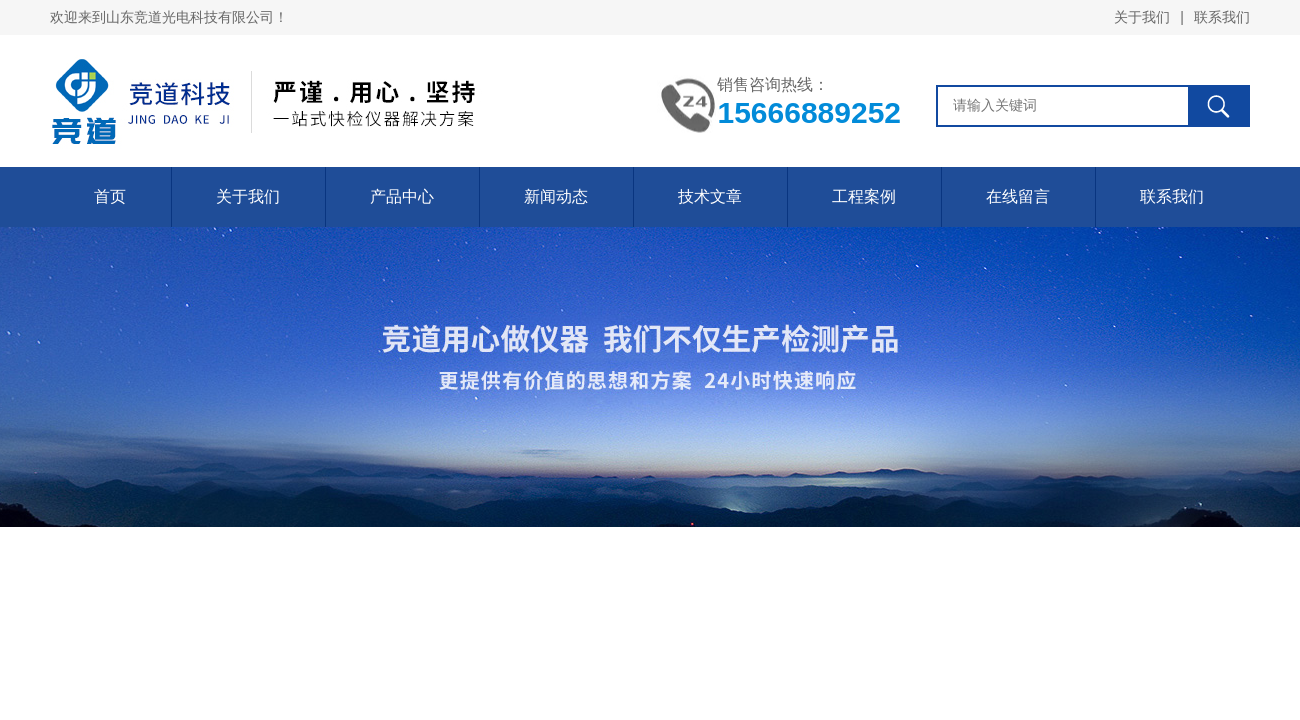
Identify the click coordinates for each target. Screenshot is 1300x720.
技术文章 (710, 196)
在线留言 (1018, 196)
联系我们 (1222, 17)
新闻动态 (556, 196)
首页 (110, 196)
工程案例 (864, 196)
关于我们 (1142, 17)
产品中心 (402, 196)
